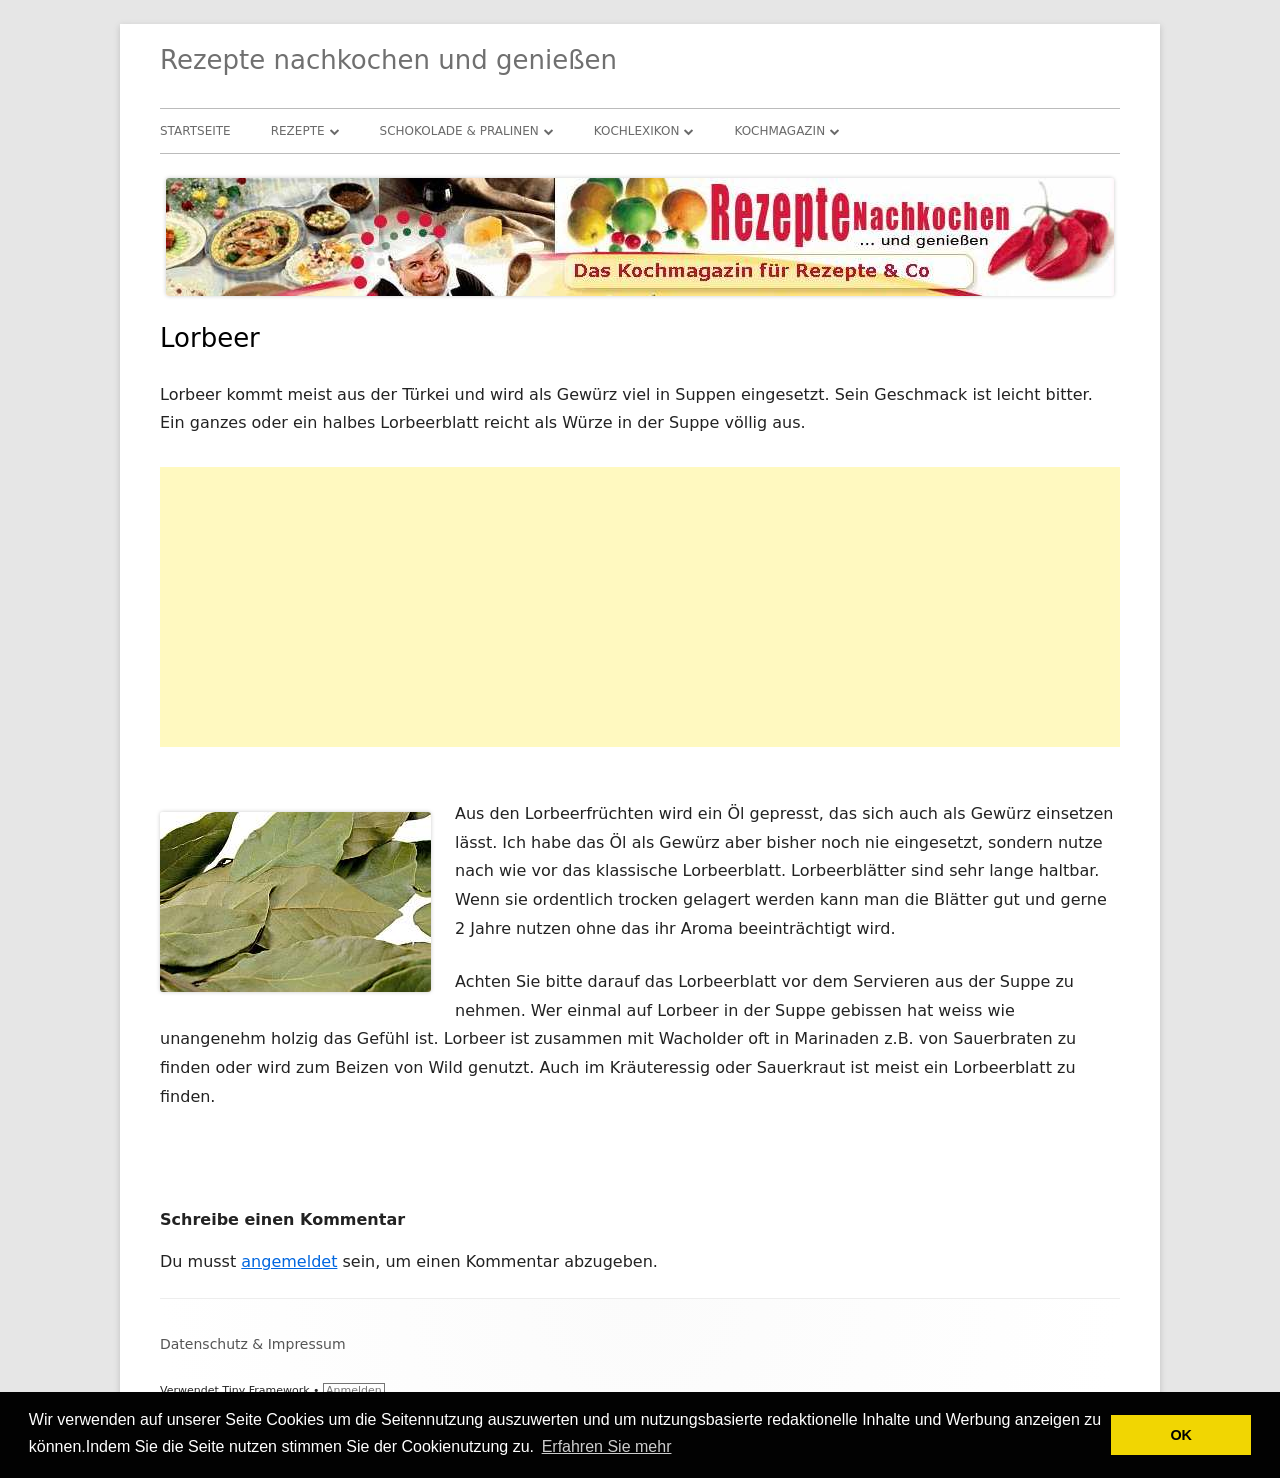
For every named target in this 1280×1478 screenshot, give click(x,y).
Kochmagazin (779, 131)
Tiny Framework (265, 1390)
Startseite (195, 131)
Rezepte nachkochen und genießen (388, 60)
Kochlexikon (637, 131)
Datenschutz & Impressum (253, 1344)
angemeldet (289, 1261)
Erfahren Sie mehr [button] (607, 1446)
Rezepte (298, 131)
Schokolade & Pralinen (459, 131)
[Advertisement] (640, 607)
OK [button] (1181, 1435)
